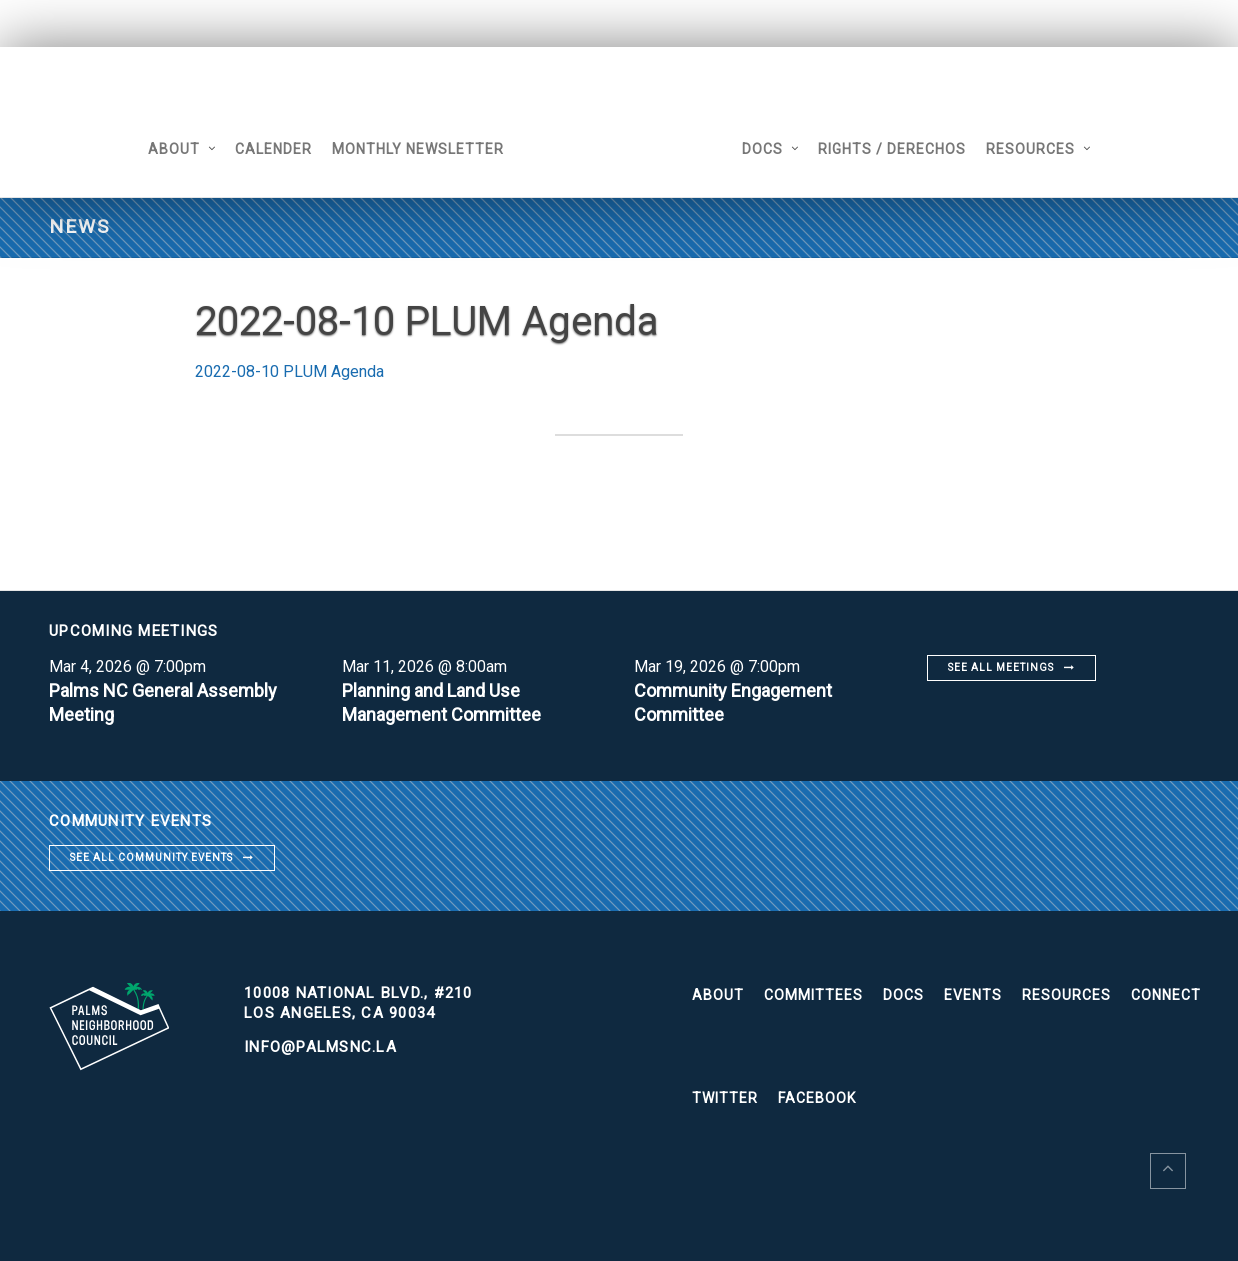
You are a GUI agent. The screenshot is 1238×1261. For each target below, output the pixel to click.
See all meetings (1001, 667)
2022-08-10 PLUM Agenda (289, 371)
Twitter (725, 1098)
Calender (273, 149)
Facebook (817, 1098)
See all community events (151, 857)
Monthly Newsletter (418, 149)
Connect (1166, 995)
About (174, 149)
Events (973, 995)
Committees (813, 995)
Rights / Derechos (892, 149)
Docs (762, 149)
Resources (1030, 149)
